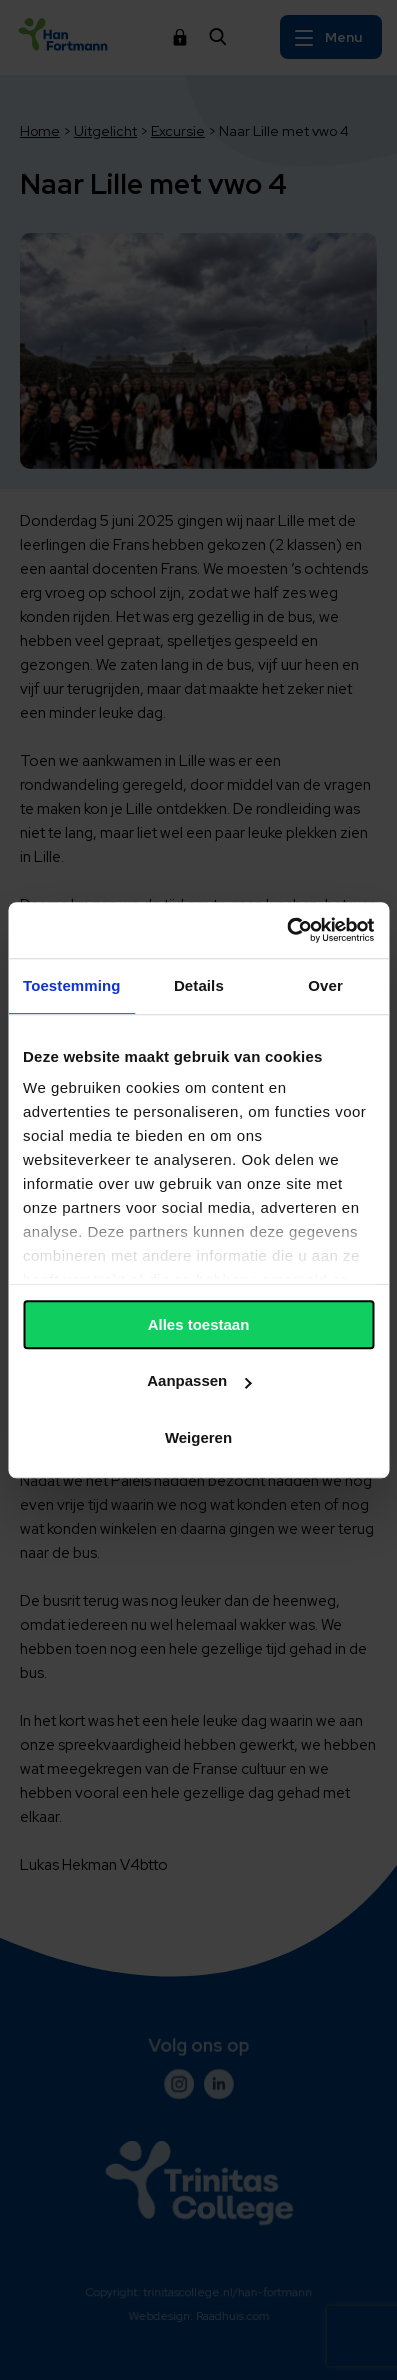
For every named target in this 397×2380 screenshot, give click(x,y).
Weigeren (198, 1437)
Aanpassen (199, 1380)
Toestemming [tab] (72, 985)
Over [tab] (325, 985)
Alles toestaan (199, 1324)
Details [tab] (199, 985)
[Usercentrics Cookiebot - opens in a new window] (286, 930)
